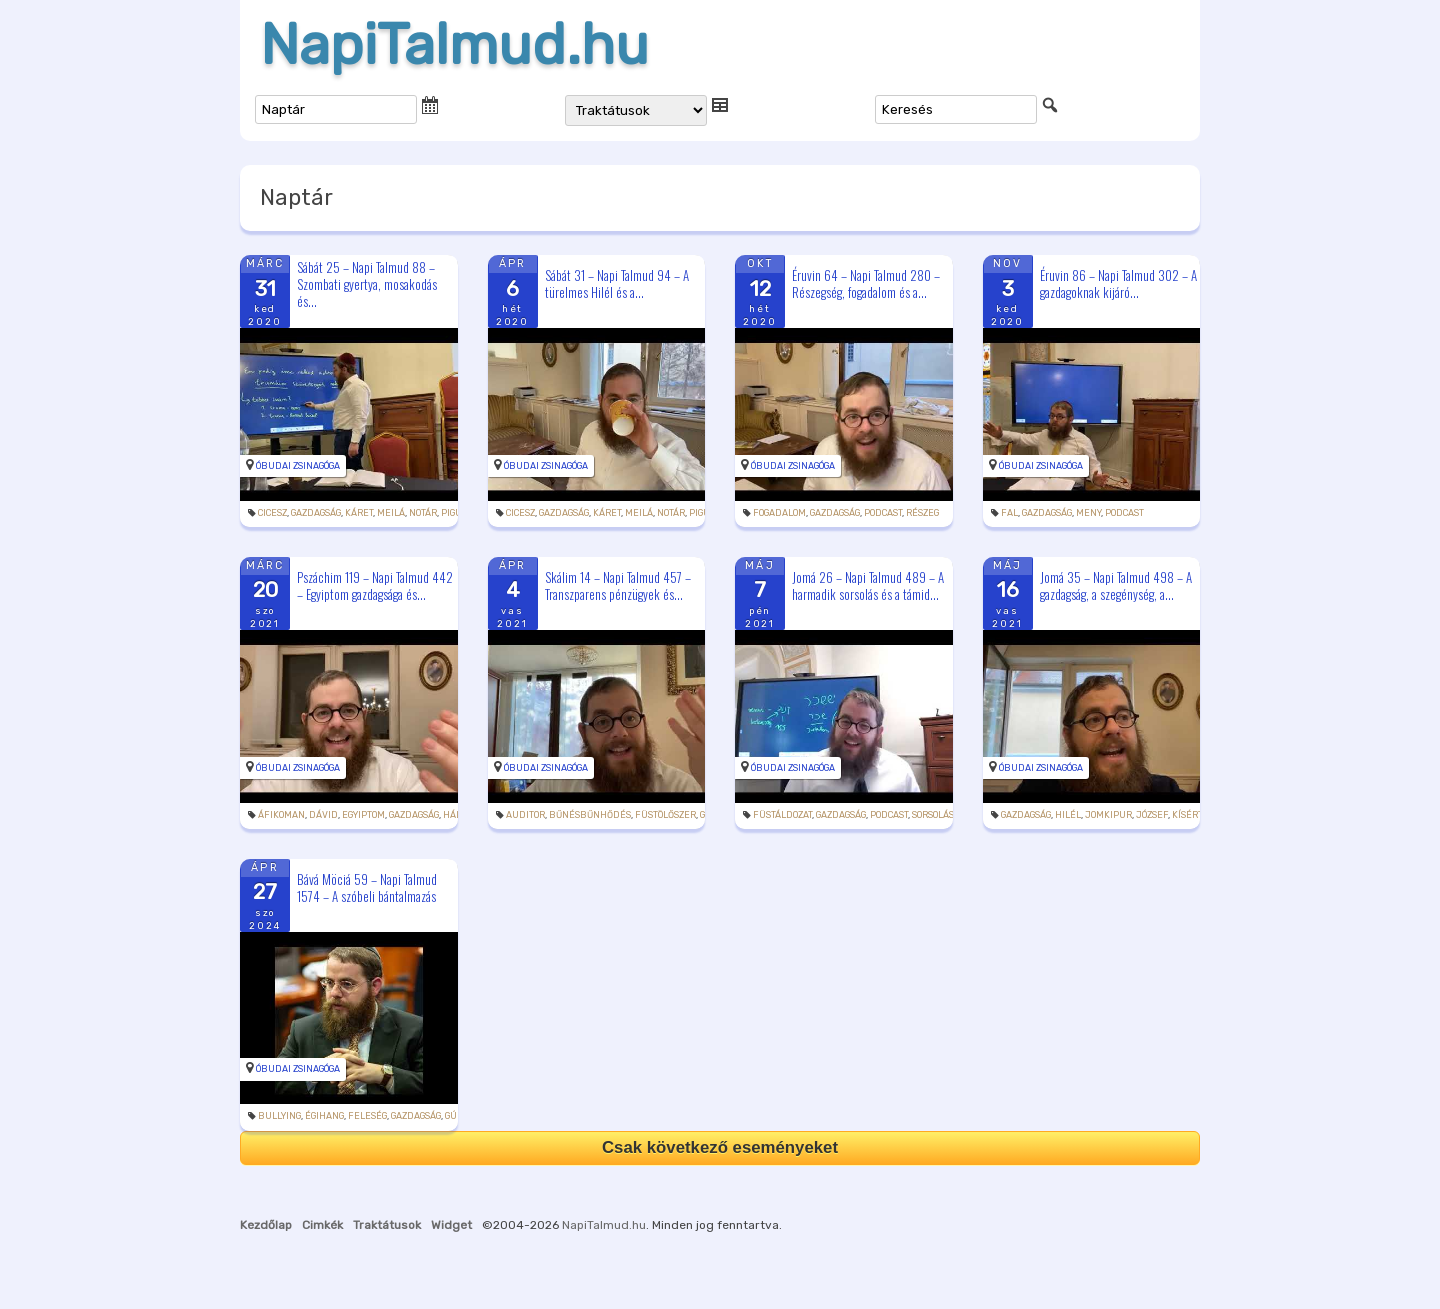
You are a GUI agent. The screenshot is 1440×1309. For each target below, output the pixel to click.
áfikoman (281, 815)
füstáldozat (782, 815)
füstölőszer (665, 815)
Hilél (1068, 815)
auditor (525, 815)
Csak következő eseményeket (720, 1147)
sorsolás (933, 815)
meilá (391, 513)
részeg (922, 513)
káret (359, 513)
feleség (367, 1116)
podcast (883, 513)
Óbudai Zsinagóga (298, 466)
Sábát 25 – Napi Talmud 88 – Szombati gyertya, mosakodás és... (367, 284)
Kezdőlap (266, 1225)
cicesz (272, 513)
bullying (279, 1116)
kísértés (1193, 815)
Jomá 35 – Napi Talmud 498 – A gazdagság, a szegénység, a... (1116, 585)
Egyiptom (363, 815)
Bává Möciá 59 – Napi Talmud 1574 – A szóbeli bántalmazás (367, 887)
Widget (451, 1225)
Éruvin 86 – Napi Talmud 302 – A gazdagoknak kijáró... (1118, 283)
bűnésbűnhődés (590, 815)
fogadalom (779, 513)
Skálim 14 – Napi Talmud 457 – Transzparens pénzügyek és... (618, 585)
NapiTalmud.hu (454, 45)
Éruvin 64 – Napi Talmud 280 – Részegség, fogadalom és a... (866, 283)
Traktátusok (387, 1225)
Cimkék (322, 1225)
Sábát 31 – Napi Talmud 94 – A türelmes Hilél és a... (617, 283)
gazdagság (316, 513)
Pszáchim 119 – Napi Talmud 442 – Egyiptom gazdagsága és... (375, 585)
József (1152, 815)
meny (1088, 513)
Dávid (323, 815)
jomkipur (1108, 815)
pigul (454, 513)
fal (1009, 513)
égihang (324, 1116)
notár (423, 513)
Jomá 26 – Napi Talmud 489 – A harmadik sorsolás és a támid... (868, 585)
